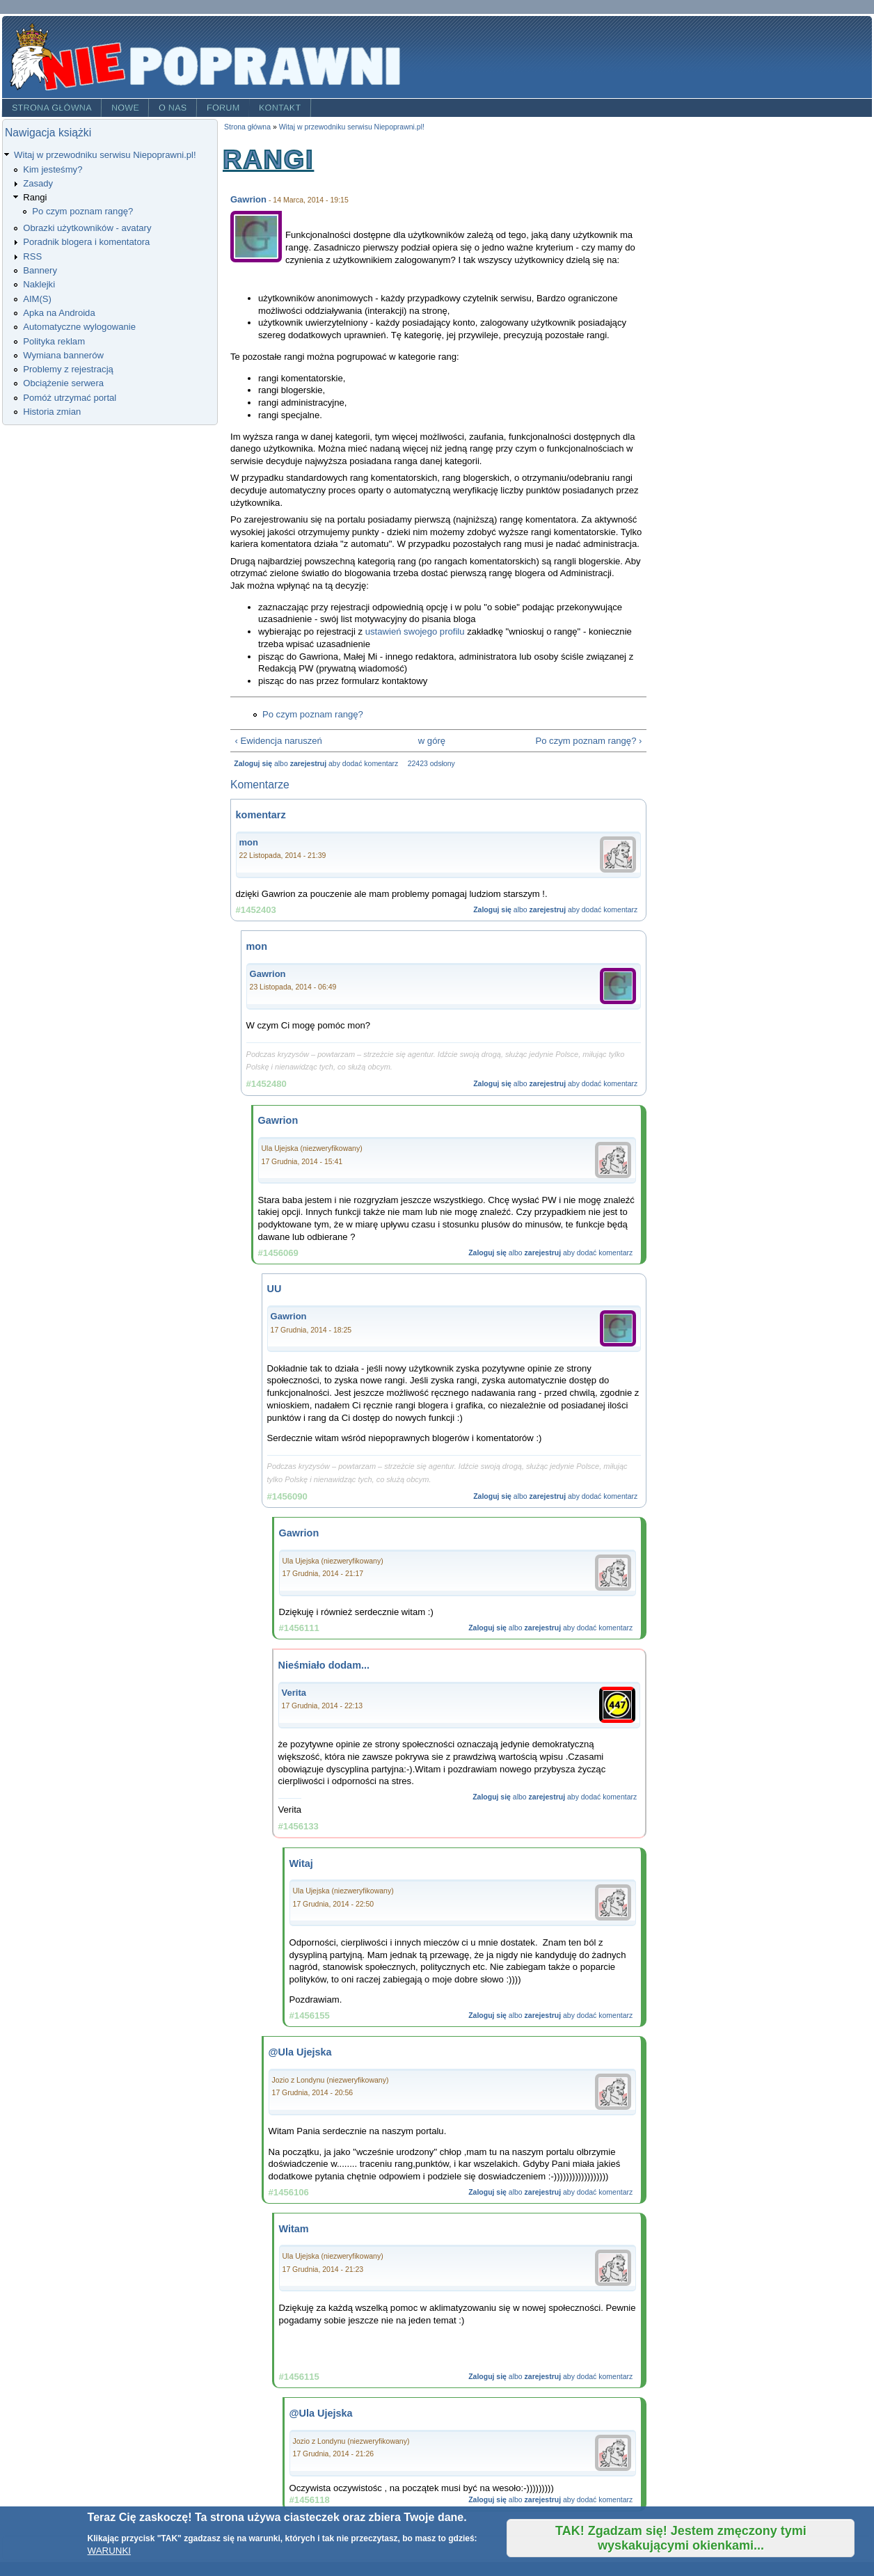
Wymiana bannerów (63, 355)
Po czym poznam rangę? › (588, 741)
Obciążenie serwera (63, 383)
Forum (223, 108)
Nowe (125, 108)
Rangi (35, 197)
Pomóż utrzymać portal (69, 397)
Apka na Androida (59, 313)
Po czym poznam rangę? (82, 211)
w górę (431, 741)
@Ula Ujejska (300, 2052)
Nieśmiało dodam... (324, 1665)
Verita (294, 1692)
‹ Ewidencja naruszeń (278, 741)
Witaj (301, 1863)
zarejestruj (308, 764)
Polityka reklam (54, 341)
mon (248, 842)
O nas (173, 108)
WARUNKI (109, 2550)
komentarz (261, 814)
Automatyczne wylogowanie (79, 326)
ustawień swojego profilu (415, 631)
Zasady (38, 183)
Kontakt (280, 108)
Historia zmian (52, 411)
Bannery (40, 270)
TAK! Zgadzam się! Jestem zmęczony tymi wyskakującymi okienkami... (681, 2538)
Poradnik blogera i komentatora (86, 242)
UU (274, 1288)
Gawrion (248, 199)
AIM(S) (37, 299)
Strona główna (52, 108)
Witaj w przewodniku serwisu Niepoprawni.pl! (105, 155)
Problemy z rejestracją (68, 369)
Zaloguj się (253, 764)
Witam (294, 2228)
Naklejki (39, 284)
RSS (32, 256)
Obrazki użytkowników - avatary (87, 228)
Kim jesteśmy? (52, 169)
